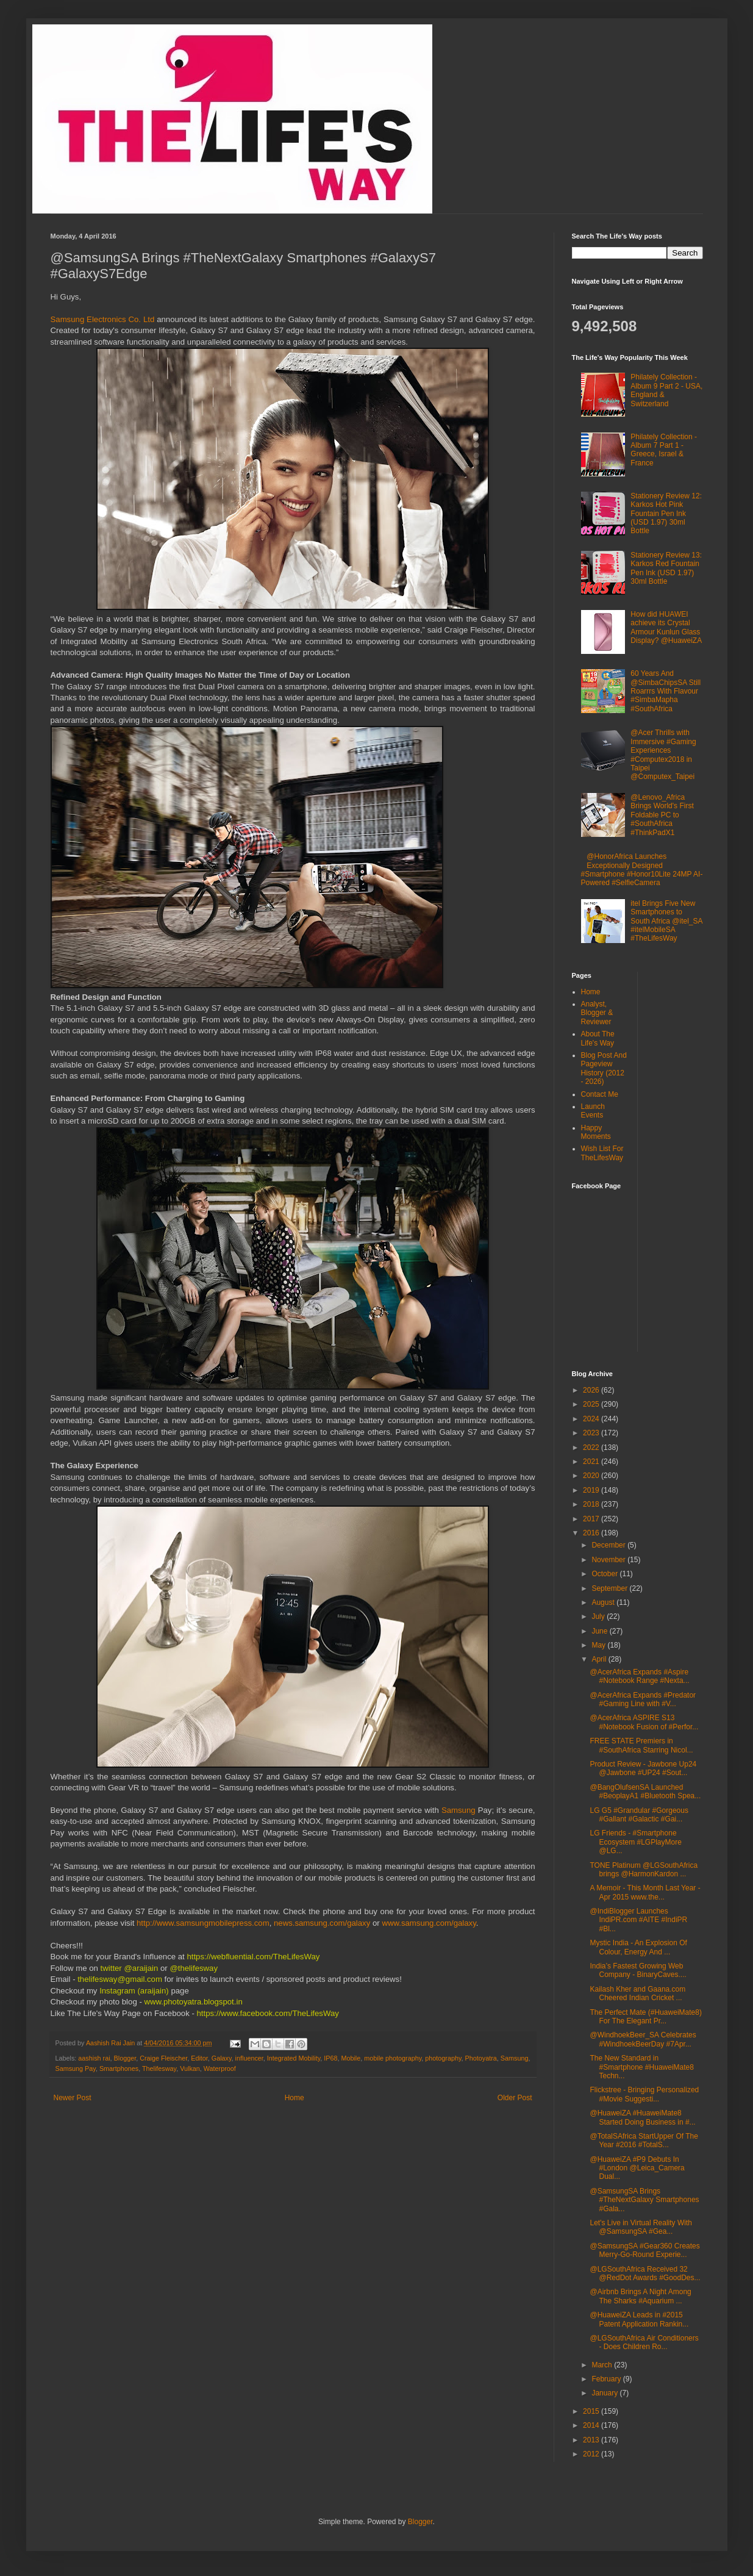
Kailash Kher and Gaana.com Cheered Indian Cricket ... (637, 1993)
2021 (592, 1461)
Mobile (350, 2058)
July (599, 1616)
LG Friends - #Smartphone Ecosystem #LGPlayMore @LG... (635, 1842)
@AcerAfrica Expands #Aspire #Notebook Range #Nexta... (639, 1676)
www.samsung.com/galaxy (429, 1923)
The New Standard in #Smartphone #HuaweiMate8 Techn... (641, 2067)
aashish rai (94, 2058)
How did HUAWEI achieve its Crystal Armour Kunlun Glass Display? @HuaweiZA (666, 627)
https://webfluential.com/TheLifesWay (252, 1956)
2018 (592, 1504)
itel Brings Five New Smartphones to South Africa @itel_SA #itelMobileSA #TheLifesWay (666, 921)
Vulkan (190, 2068)
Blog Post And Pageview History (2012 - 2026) (604, 1068)
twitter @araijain (130, 1968)
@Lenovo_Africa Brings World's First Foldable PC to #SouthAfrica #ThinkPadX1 (661, 815)
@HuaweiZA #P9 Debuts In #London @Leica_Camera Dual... (637, 2168)
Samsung (459, 1810)
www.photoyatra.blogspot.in (193, 2001)
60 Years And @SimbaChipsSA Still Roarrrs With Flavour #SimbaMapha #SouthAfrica (665, 691)
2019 (592, 1490)
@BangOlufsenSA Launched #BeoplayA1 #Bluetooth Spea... (645, 1791)
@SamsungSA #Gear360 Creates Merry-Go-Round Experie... (644, 2250)
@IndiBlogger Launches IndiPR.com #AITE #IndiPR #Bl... (638, 1920)
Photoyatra (481, 2058)
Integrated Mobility (293, 2058)
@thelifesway (194, 1968)
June (600, 1631)
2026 (592, 1390)
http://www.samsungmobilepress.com (203, 1923)
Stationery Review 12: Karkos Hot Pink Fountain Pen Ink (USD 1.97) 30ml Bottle (666, 514)
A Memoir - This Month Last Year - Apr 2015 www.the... (645, 1892)
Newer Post (72, 2097)
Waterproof (220, 2068)
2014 (592, 2425)
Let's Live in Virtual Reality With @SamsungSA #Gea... (640, 2227)
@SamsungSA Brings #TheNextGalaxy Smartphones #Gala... (644, 2200)
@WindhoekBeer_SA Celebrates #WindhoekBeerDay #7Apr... (643, 2039)
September (610, 1588)
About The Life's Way (598, 1038)
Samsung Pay (75, 2068)
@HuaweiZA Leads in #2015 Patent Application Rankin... (639, 2319)
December (609, 1545)
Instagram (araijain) (134, 1990)
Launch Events (593, 1110)
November (609, 1559)
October (605, 1574)
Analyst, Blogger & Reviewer (597, 1013)
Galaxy (222, 2058)
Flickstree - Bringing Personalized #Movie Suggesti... (644, 2094)
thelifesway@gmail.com (119, 1979)
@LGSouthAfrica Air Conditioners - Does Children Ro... (644, 2342)
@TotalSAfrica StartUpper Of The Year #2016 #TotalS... (644, 2140)
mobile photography (392, 2058)
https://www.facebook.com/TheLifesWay (268, 2013)
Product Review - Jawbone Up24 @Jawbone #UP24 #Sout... (643, 1768)
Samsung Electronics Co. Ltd (103, 319)
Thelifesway (159, 2068)
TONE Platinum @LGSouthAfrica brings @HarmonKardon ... (644, 1869)
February (607, 2379)
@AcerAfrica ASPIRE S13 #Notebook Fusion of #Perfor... (644, 1722)
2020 (592, 1475)
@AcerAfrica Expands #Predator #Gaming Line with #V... (643, 1699)
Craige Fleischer (163, 2058)
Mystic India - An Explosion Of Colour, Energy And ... (638, 1947)
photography (443, 2058)
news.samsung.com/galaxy (322, 1923)
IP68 (330, 2058)
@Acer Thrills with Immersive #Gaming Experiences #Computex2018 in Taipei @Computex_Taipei (663, 754)
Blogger (125, 2058)
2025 (592, 1404)
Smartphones (118, 2068)
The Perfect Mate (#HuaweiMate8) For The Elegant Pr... (645, 2016)
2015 (592, 2411)
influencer (249, 2058)
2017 (592, 1519)
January (605, 2393)
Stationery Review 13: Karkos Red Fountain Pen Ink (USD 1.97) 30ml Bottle (666, 568)
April (599, 1659)
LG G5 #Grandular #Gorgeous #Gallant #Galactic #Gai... (639, 1814)
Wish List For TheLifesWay (602, 1152)
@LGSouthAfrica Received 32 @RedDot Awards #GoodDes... (645, 2273)
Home (294, 2097)
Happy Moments (596, 1132)
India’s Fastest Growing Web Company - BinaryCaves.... (638, 1970)
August (603, 1602)
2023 (592, 1433)
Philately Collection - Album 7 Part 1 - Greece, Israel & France (663, 449)
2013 (592, 2440)
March (602, 2365)
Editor (199, 2058)
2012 (592, 2454)
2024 (592, 1419)
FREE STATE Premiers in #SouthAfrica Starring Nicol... (641, 1745)
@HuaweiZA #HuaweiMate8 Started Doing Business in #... (642, 2117)
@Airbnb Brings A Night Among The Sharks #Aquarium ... (640, 2296)
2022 (592, 1447)
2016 (592, 1533)
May (599, 1645)
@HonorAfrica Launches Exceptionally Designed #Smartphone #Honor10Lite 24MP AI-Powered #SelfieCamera (642, 869)
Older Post (515, 2097)
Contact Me (599, 1094)
